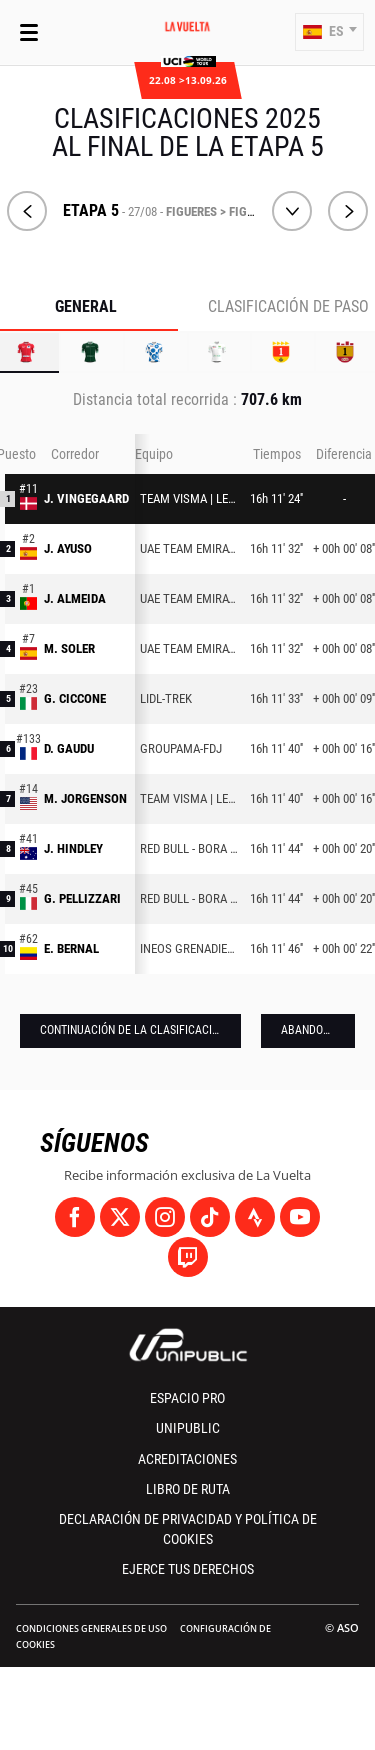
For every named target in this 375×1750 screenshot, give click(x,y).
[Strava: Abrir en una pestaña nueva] (255, 1217)
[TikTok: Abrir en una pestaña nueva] (210, 1217)
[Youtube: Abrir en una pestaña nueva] (300, 1217)
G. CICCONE (75, 698)
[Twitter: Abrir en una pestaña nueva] (120, 1217)
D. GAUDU (69, 748)
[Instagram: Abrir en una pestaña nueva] (165, 1217)
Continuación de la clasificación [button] (133, 1030)
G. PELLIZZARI (82, 898)
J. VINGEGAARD (86, 498)
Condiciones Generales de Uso (91, 1628)
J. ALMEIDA (75, 598)
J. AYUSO (68, 548)
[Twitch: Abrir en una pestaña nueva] (188, 1257)
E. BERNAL (71, 948)
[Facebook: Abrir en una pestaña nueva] (75, 1217)
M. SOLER (69, 648)
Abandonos (312, 1030)
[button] (329, 32)
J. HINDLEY (73, 848)
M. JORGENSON (85, 798)
